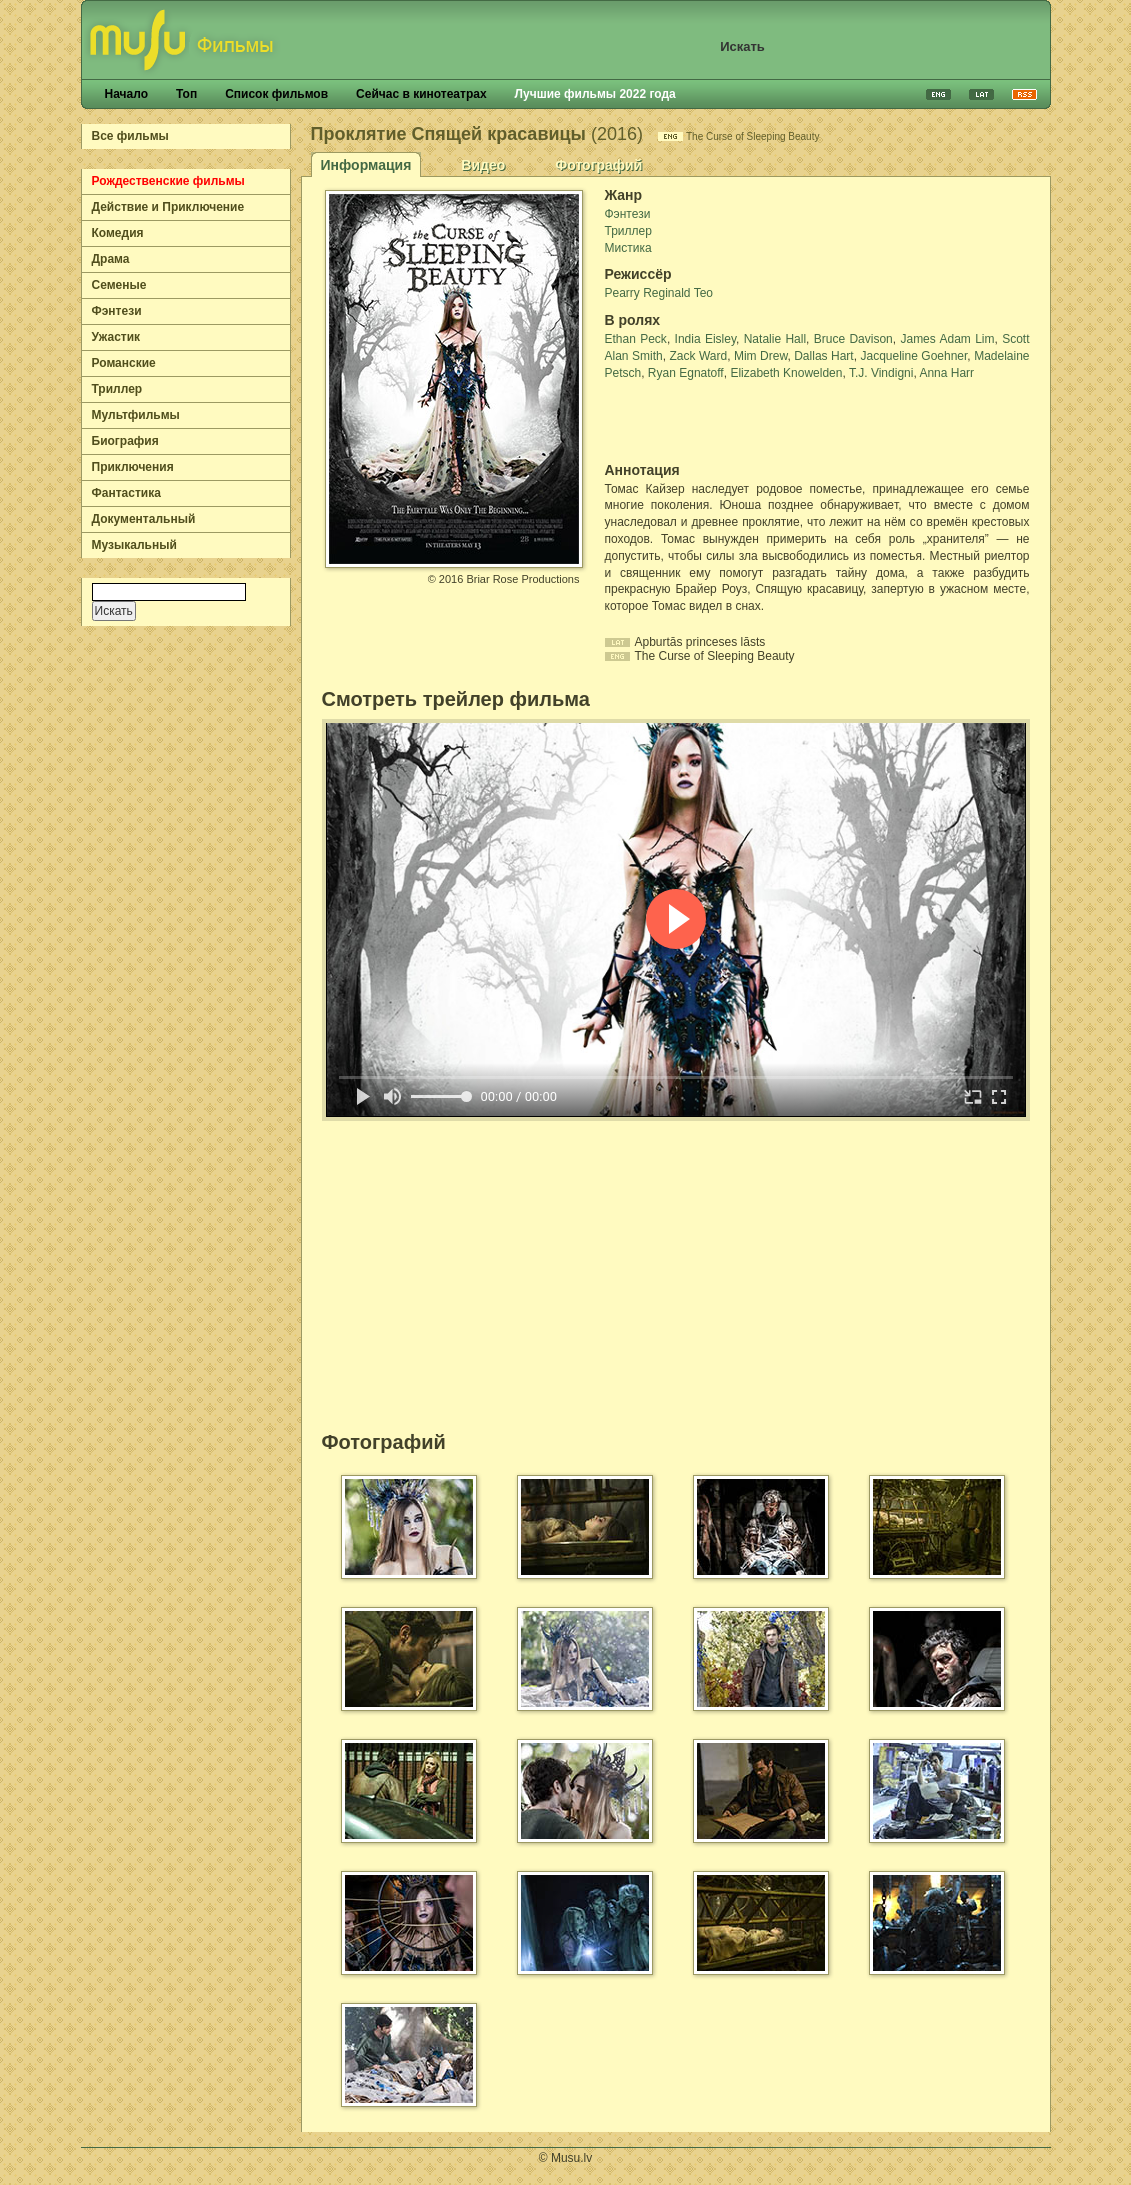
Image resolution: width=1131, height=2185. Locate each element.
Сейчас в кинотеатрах (421, 94)
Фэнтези (117, 311)
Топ (186, 94)
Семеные (119, 285)
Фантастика (126, 493)
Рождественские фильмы (168, 181)
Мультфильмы (136, 415)
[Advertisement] (722, 422)
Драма (111, 259)
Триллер (117, 389)
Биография (125, 441)
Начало (126, 94)
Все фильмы (130, 136)
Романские (124, 363)
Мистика (628, 248)
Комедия (118, 233)
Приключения (133, 467)
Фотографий (598, 165)
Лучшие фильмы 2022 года (595, 94)
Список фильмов (276, 94)
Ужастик (116, 337)
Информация (366, 165)
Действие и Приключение (168, 207)
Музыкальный (134, 545)
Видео (483, 165)
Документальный (144, 519)
